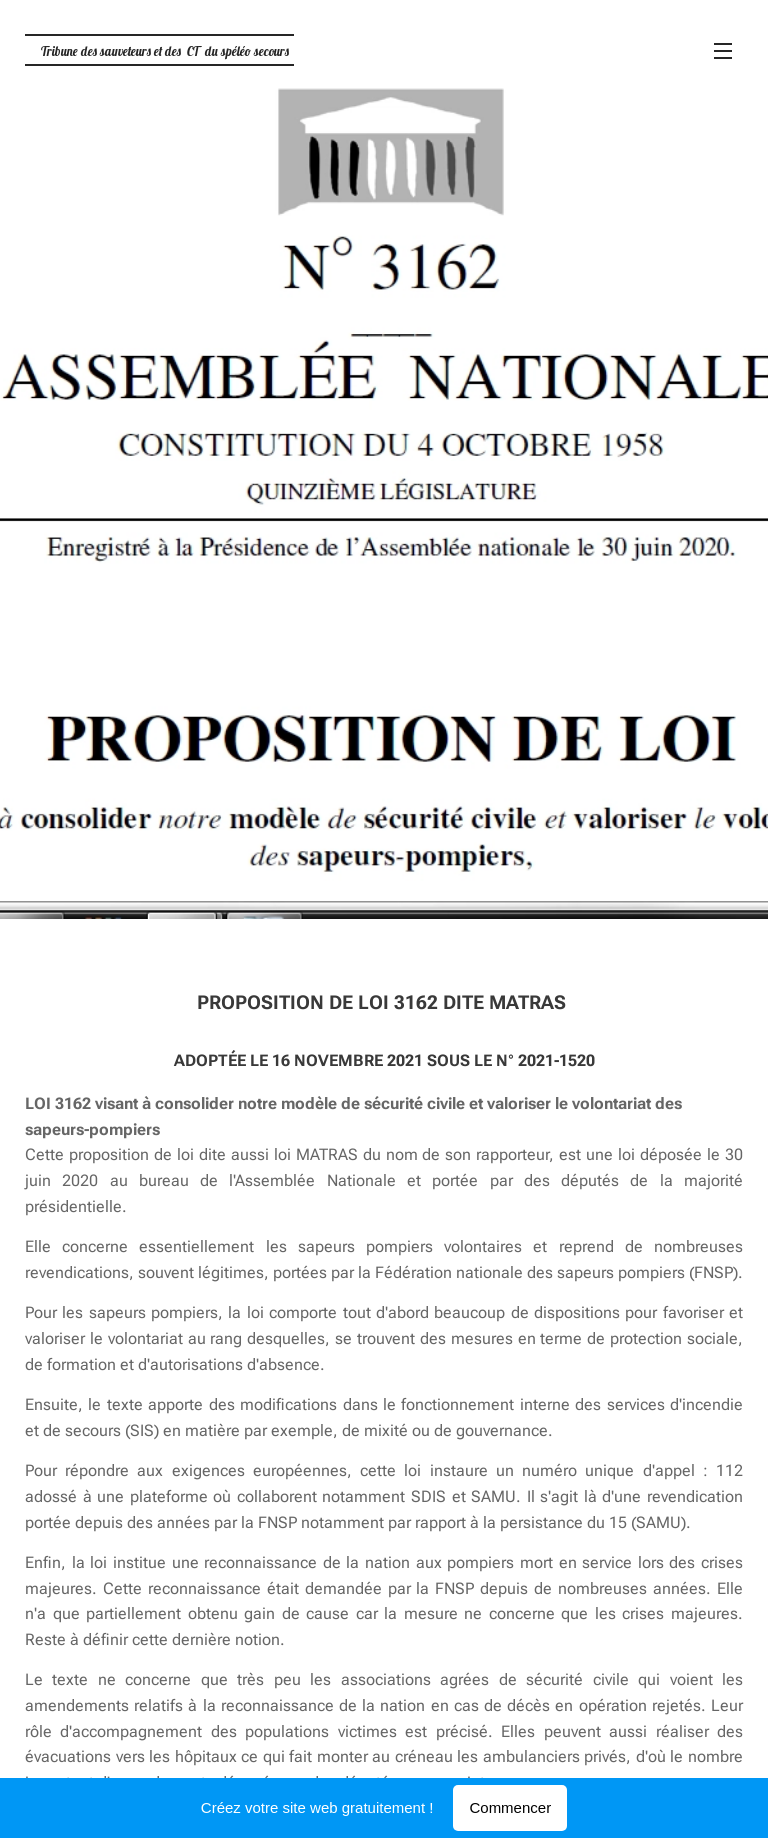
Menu (723, 51)
